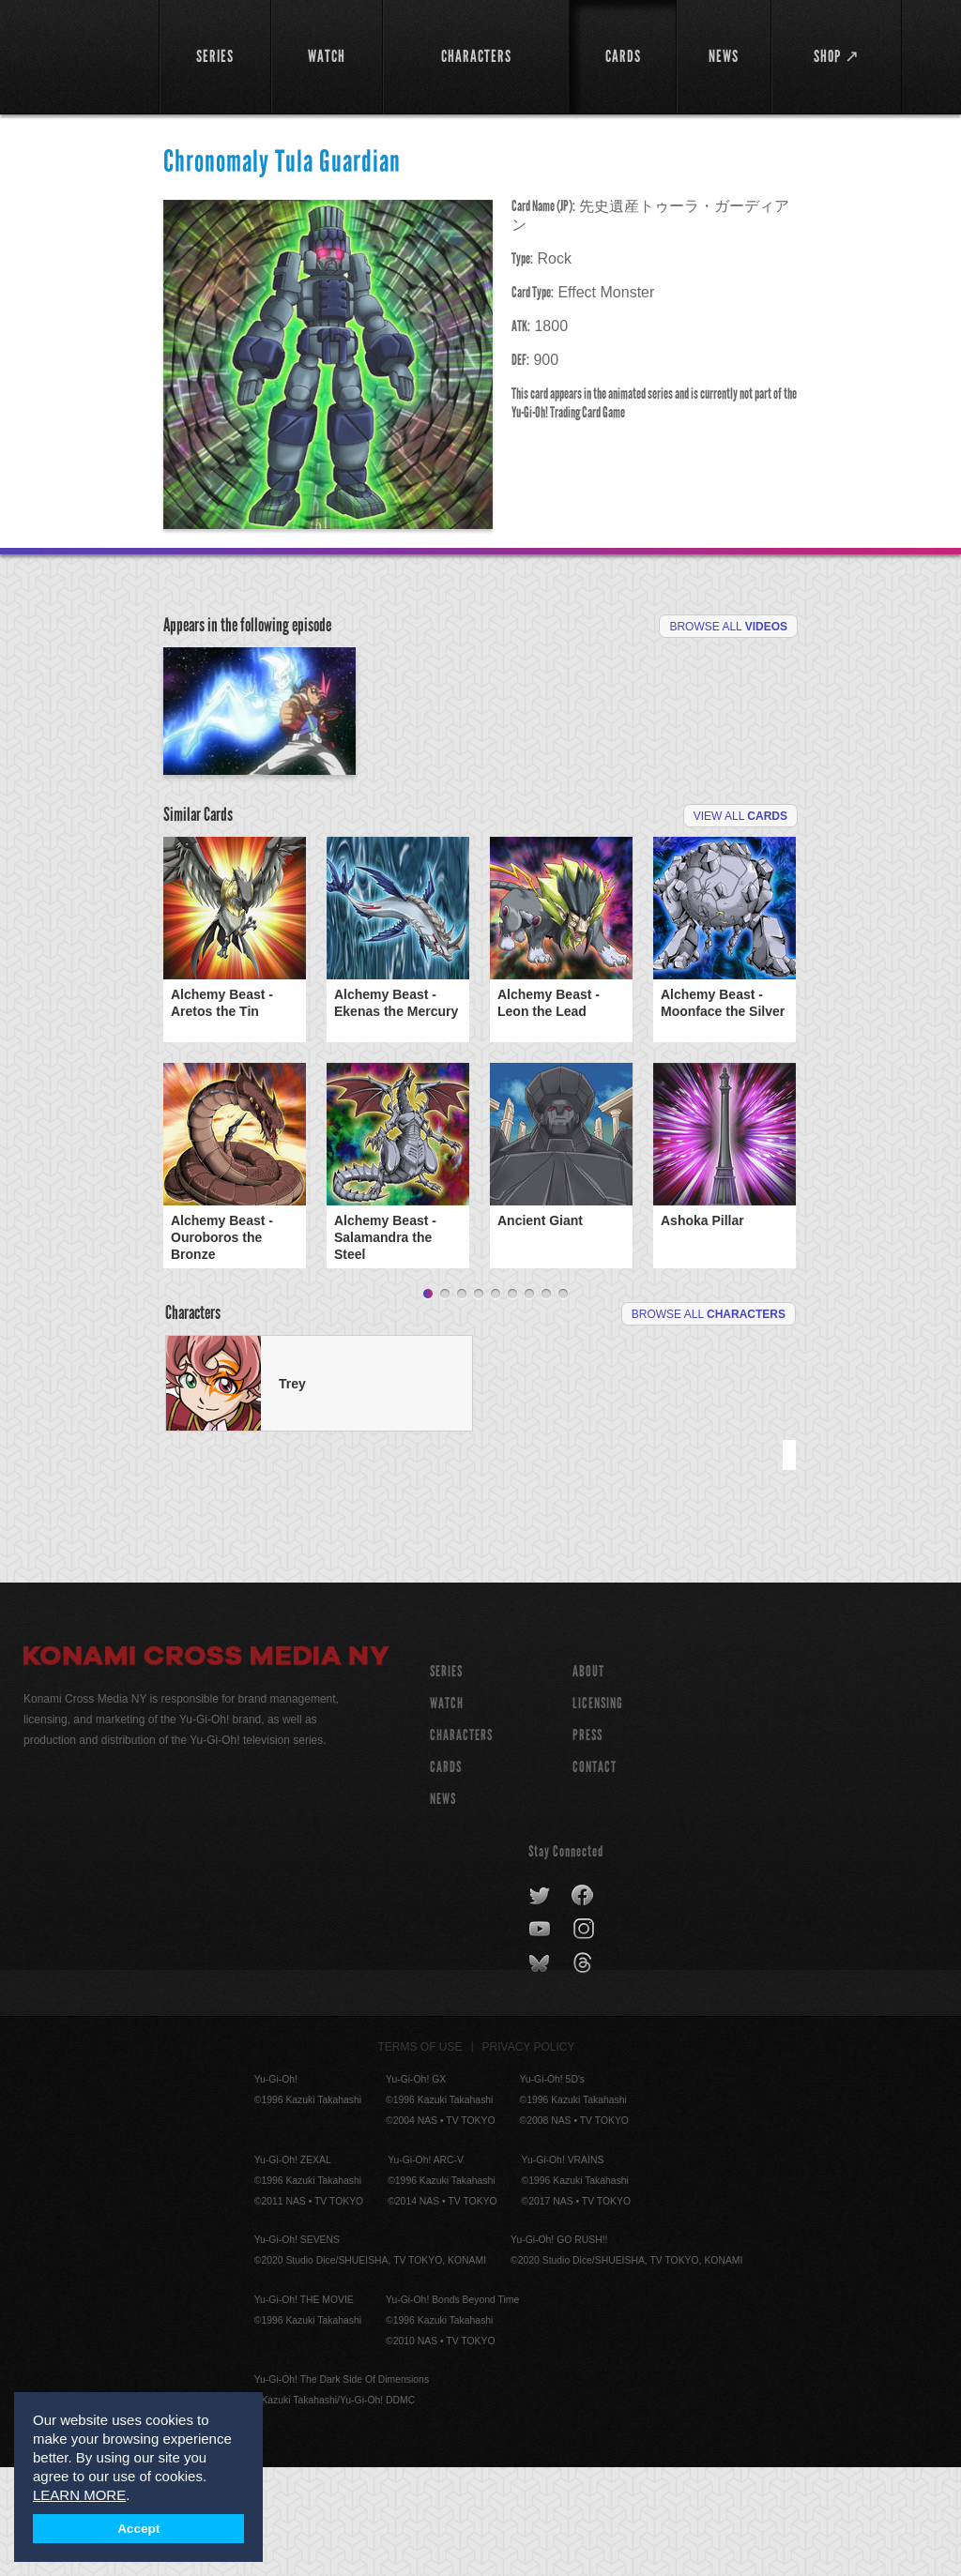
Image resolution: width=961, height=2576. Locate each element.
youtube (541, 2038)
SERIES (446, 1780)
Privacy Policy (528, 2155)
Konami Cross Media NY (206, 1767)
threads (585, 2072)
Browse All (728, 626)
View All (740, 925)
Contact (594, 1876)
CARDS (446, 1876)
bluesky (541, 2072)
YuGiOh (81, 56)
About (588, 1780)
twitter (540, 2004)
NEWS (443, 1908)
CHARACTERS (461, 1844)
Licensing (597, 1812)
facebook (583, 2004)
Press (587, 1844)
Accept (138, 2529)
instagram (585, 2038)
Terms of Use (420, 2155)
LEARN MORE (79, 2495)
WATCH (447, 1812)
